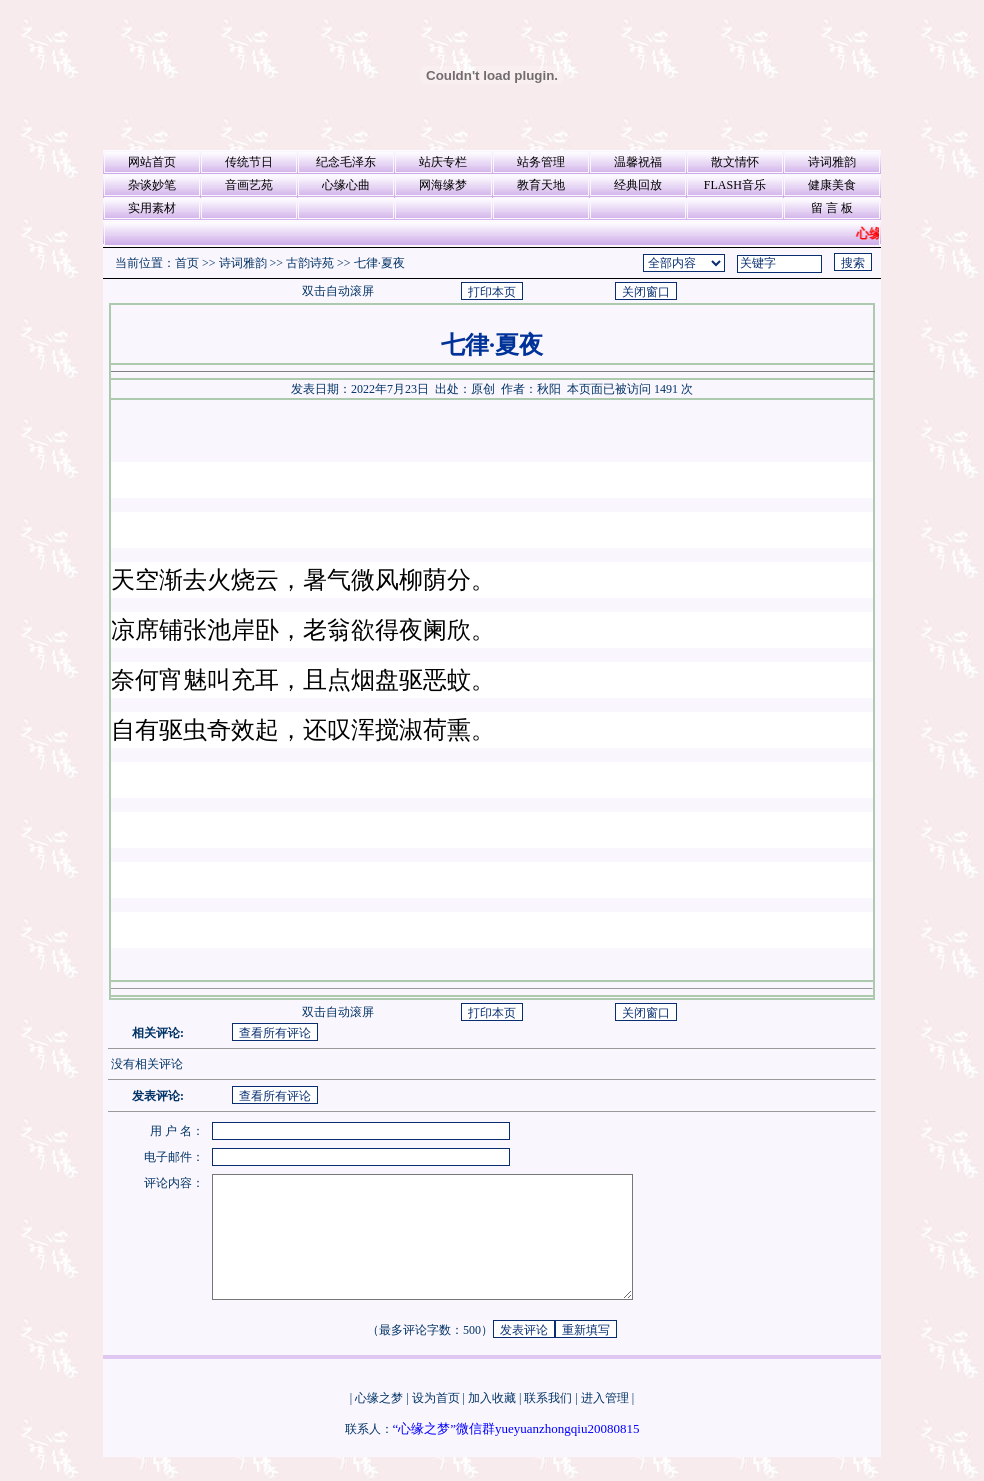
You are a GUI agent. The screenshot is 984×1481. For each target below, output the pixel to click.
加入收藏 (492, 1422)
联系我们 (548, 1422)
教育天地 (541, 185)
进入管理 (605, 1422)
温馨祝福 (638, 162)
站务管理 (541, 162)
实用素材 (152, 208)
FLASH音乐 (735, 185)
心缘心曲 (346, 185)
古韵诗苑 (310, 263)
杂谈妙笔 (152, 185)
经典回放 (638, 185)
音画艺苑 (249, 185)
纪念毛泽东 (346, 162)
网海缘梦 (443, 185)
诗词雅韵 (832, 162)
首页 (187, 263)
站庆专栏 (443, 162)
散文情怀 (735, 162)
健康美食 (832, 185)
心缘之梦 (379, 1422)
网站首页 (152, 162)
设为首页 (436, 1422)
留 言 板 (832, 208)
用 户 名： (177, 1131)
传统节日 (249, 162)
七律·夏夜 (379, 263)
